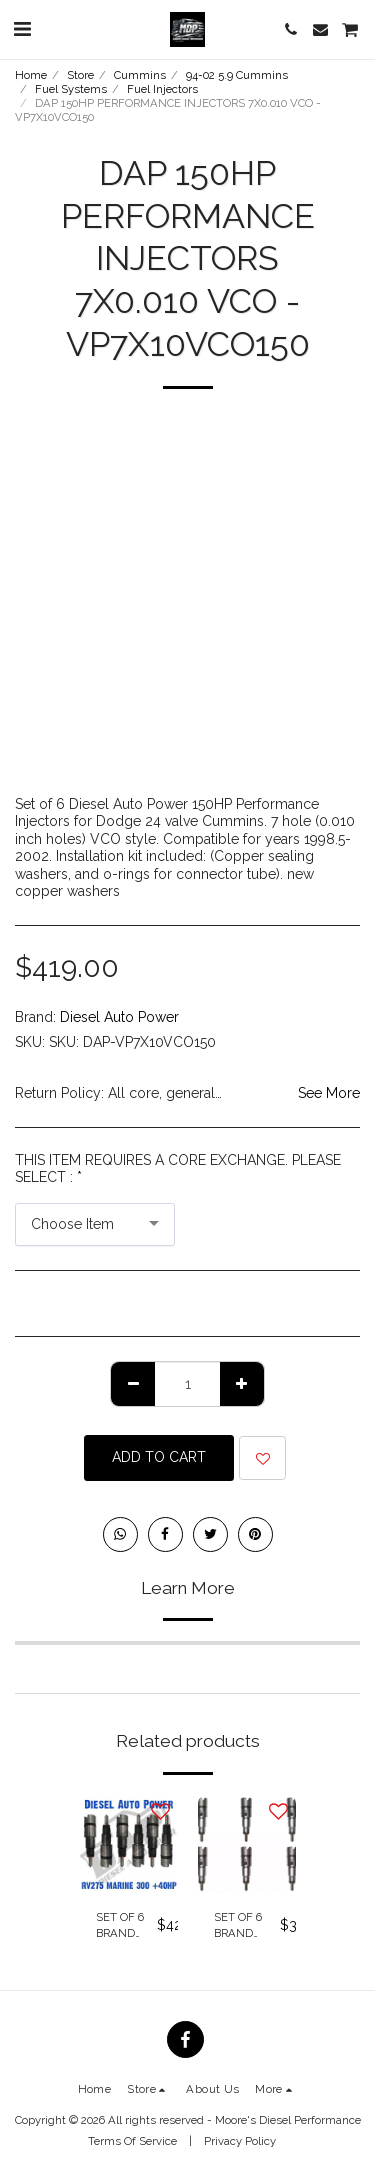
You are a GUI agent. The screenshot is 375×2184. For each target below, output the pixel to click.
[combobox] (95, 1224)
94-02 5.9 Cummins (237, 75)
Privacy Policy (240, 2141)
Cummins (140, 75)
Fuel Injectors (162, 89)
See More (329, 1093)
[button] (22, 29)
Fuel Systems (71, 89)
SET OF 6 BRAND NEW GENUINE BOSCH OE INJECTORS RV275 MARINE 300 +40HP (126, 1926)
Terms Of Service (132, 2141)
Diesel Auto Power (119, 1017)
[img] (129, 1844)
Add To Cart (159, 1457)
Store (80, 75)
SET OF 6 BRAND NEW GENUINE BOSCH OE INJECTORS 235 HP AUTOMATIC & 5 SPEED (247, 1926)
